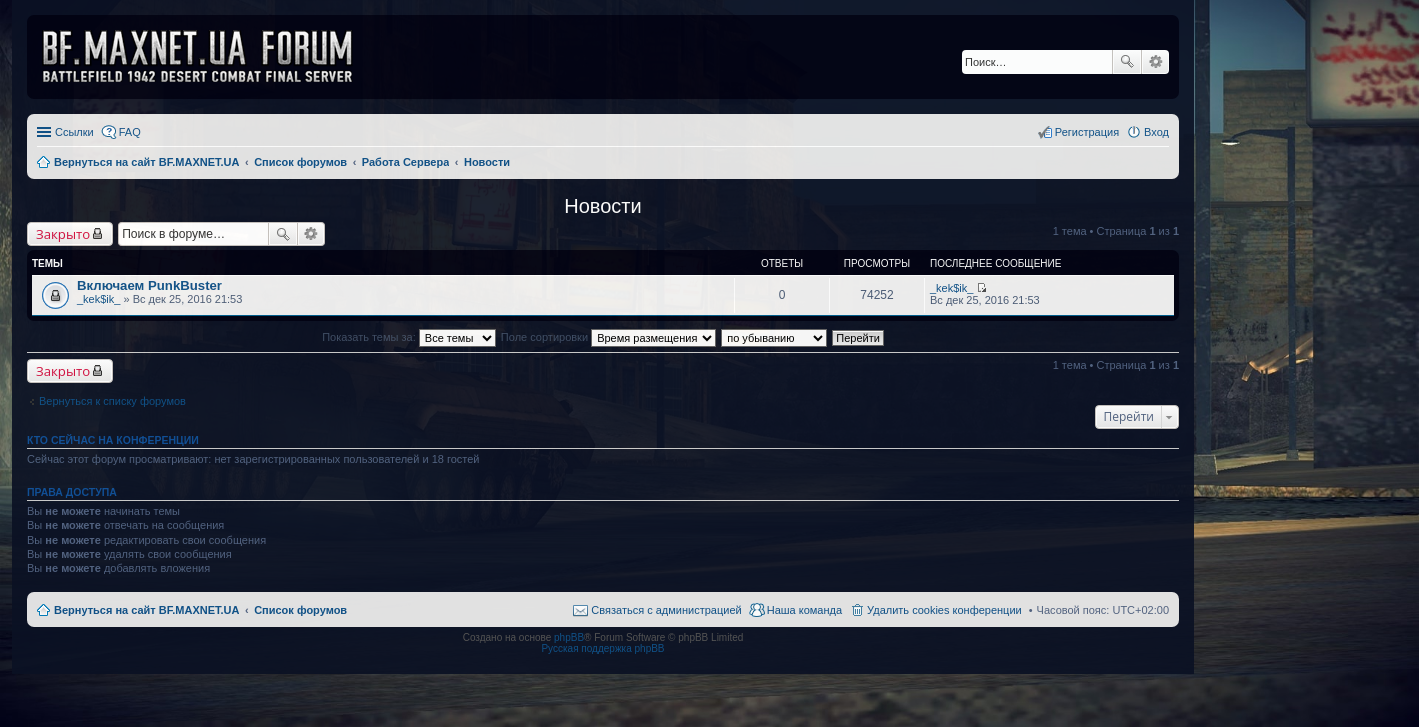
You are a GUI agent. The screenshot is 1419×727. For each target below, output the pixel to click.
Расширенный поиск (1155, 62)
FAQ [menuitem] (130, 132)
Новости (602, 206)
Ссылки (74, 132)
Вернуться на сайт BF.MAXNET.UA (146, 610)
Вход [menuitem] (1156, 132)
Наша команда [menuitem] (804, 610)
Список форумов (300, 610)
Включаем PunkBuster (149, 285)
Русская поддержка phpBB (602, 648)
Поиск (1127, 62)
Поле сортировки (608, 337)
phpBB (569, 637)
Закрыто (63, 234)
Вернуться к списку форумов (112, 401)
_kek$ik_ (98, 299)
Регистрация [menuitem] (1087, 132)
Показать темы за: (409, 337)
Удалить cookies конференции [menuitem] (944, 610)
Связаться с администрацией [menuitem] (666, 610)
